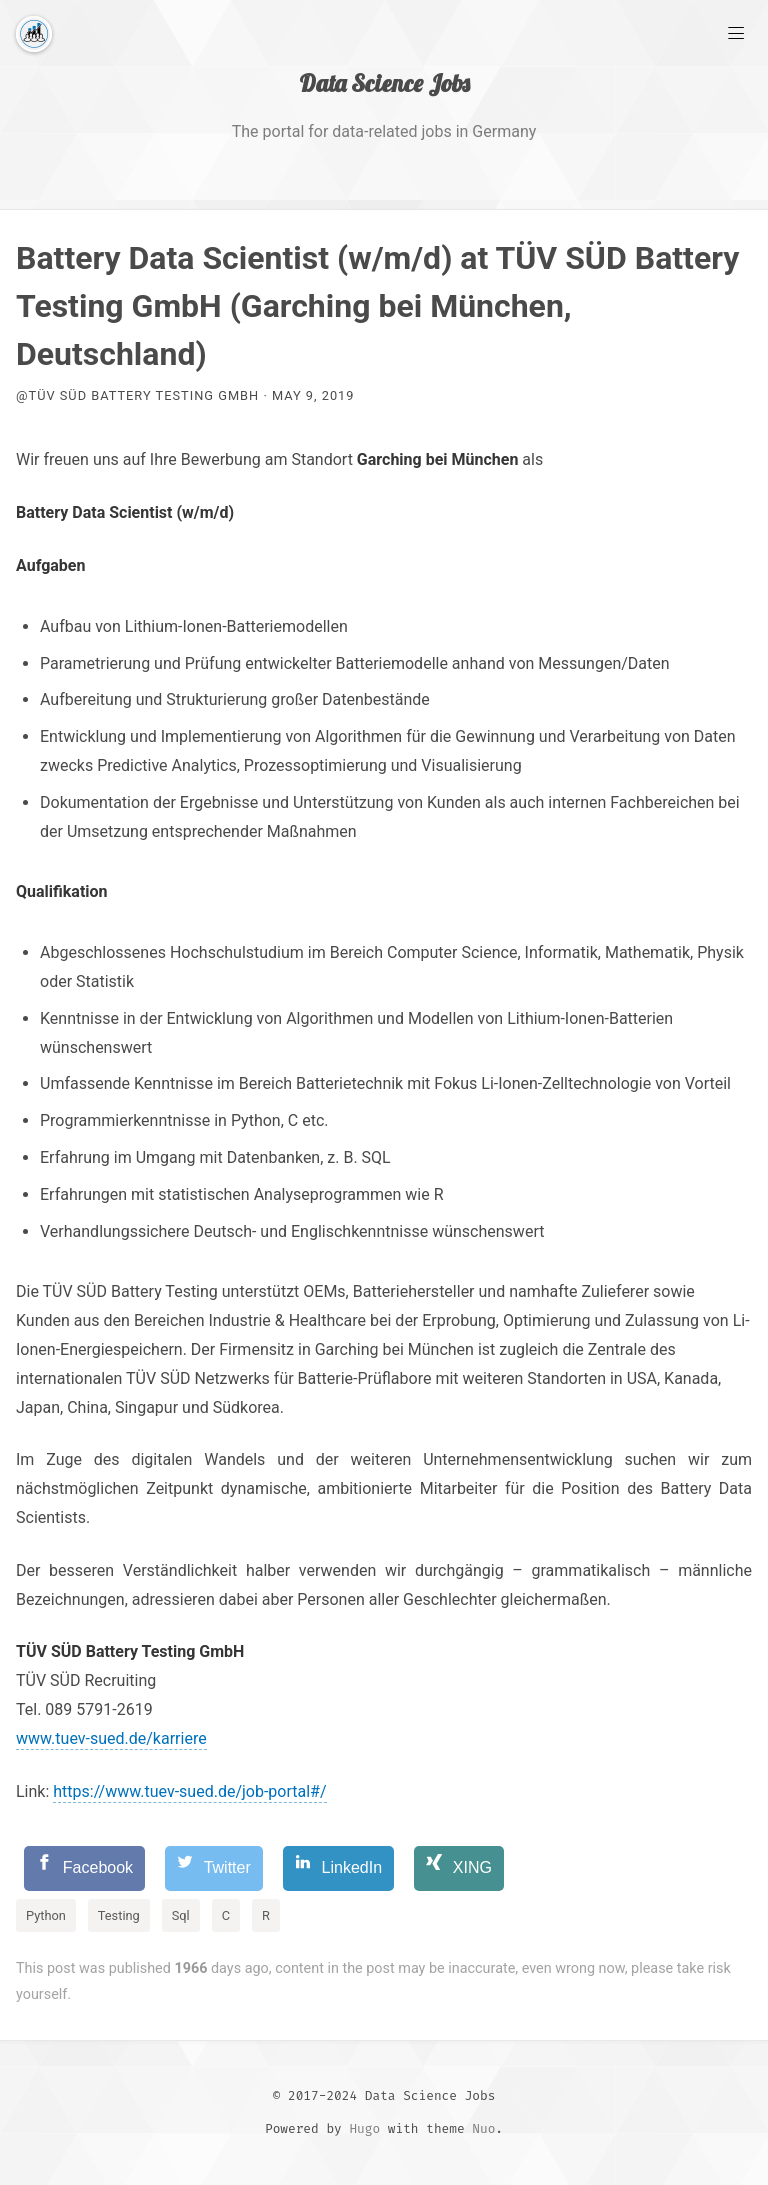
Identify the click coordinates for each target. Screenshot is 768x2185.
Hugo (364, 2128)
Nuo (483, 2128)
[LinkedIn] (338, 1868)
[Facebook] (84, 1868)
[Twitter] (214, 1868)
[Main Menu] (736, 32)
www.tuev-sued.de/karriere (111, 1738)
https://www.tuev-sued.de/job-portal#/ (189, 1791)
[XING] (459, 1868)
